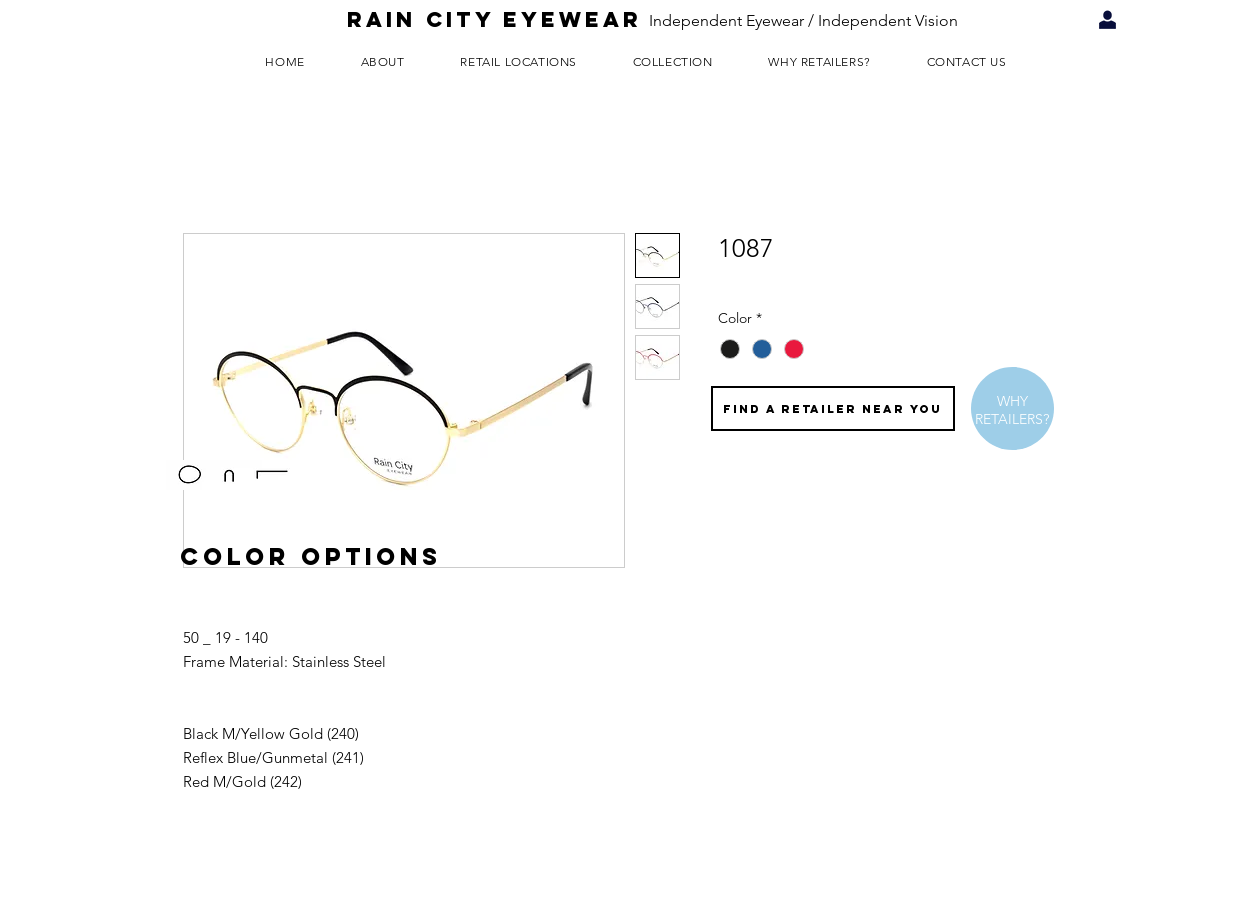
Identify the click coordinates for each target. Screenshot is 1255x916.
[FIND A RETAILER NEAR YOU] (833, 408)
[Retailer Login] (1107, 20)
